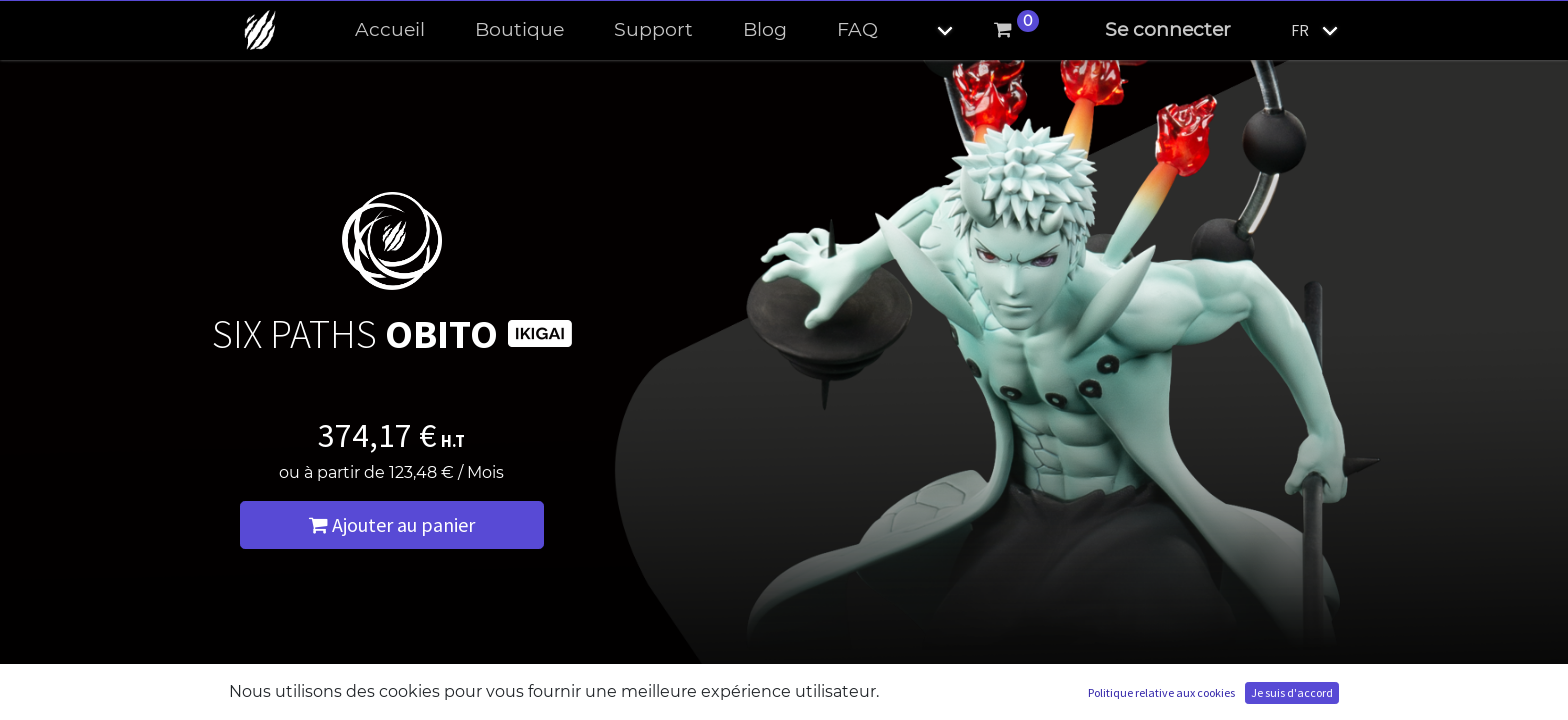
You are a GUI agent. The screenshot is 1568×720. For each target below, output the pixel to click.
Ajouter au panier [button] (392, 524)
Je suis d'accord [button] (1292, 692)
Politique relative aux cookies (1161, 692)
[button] (928, 30)
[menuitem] (390, 30)
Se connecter (1168, 29)
